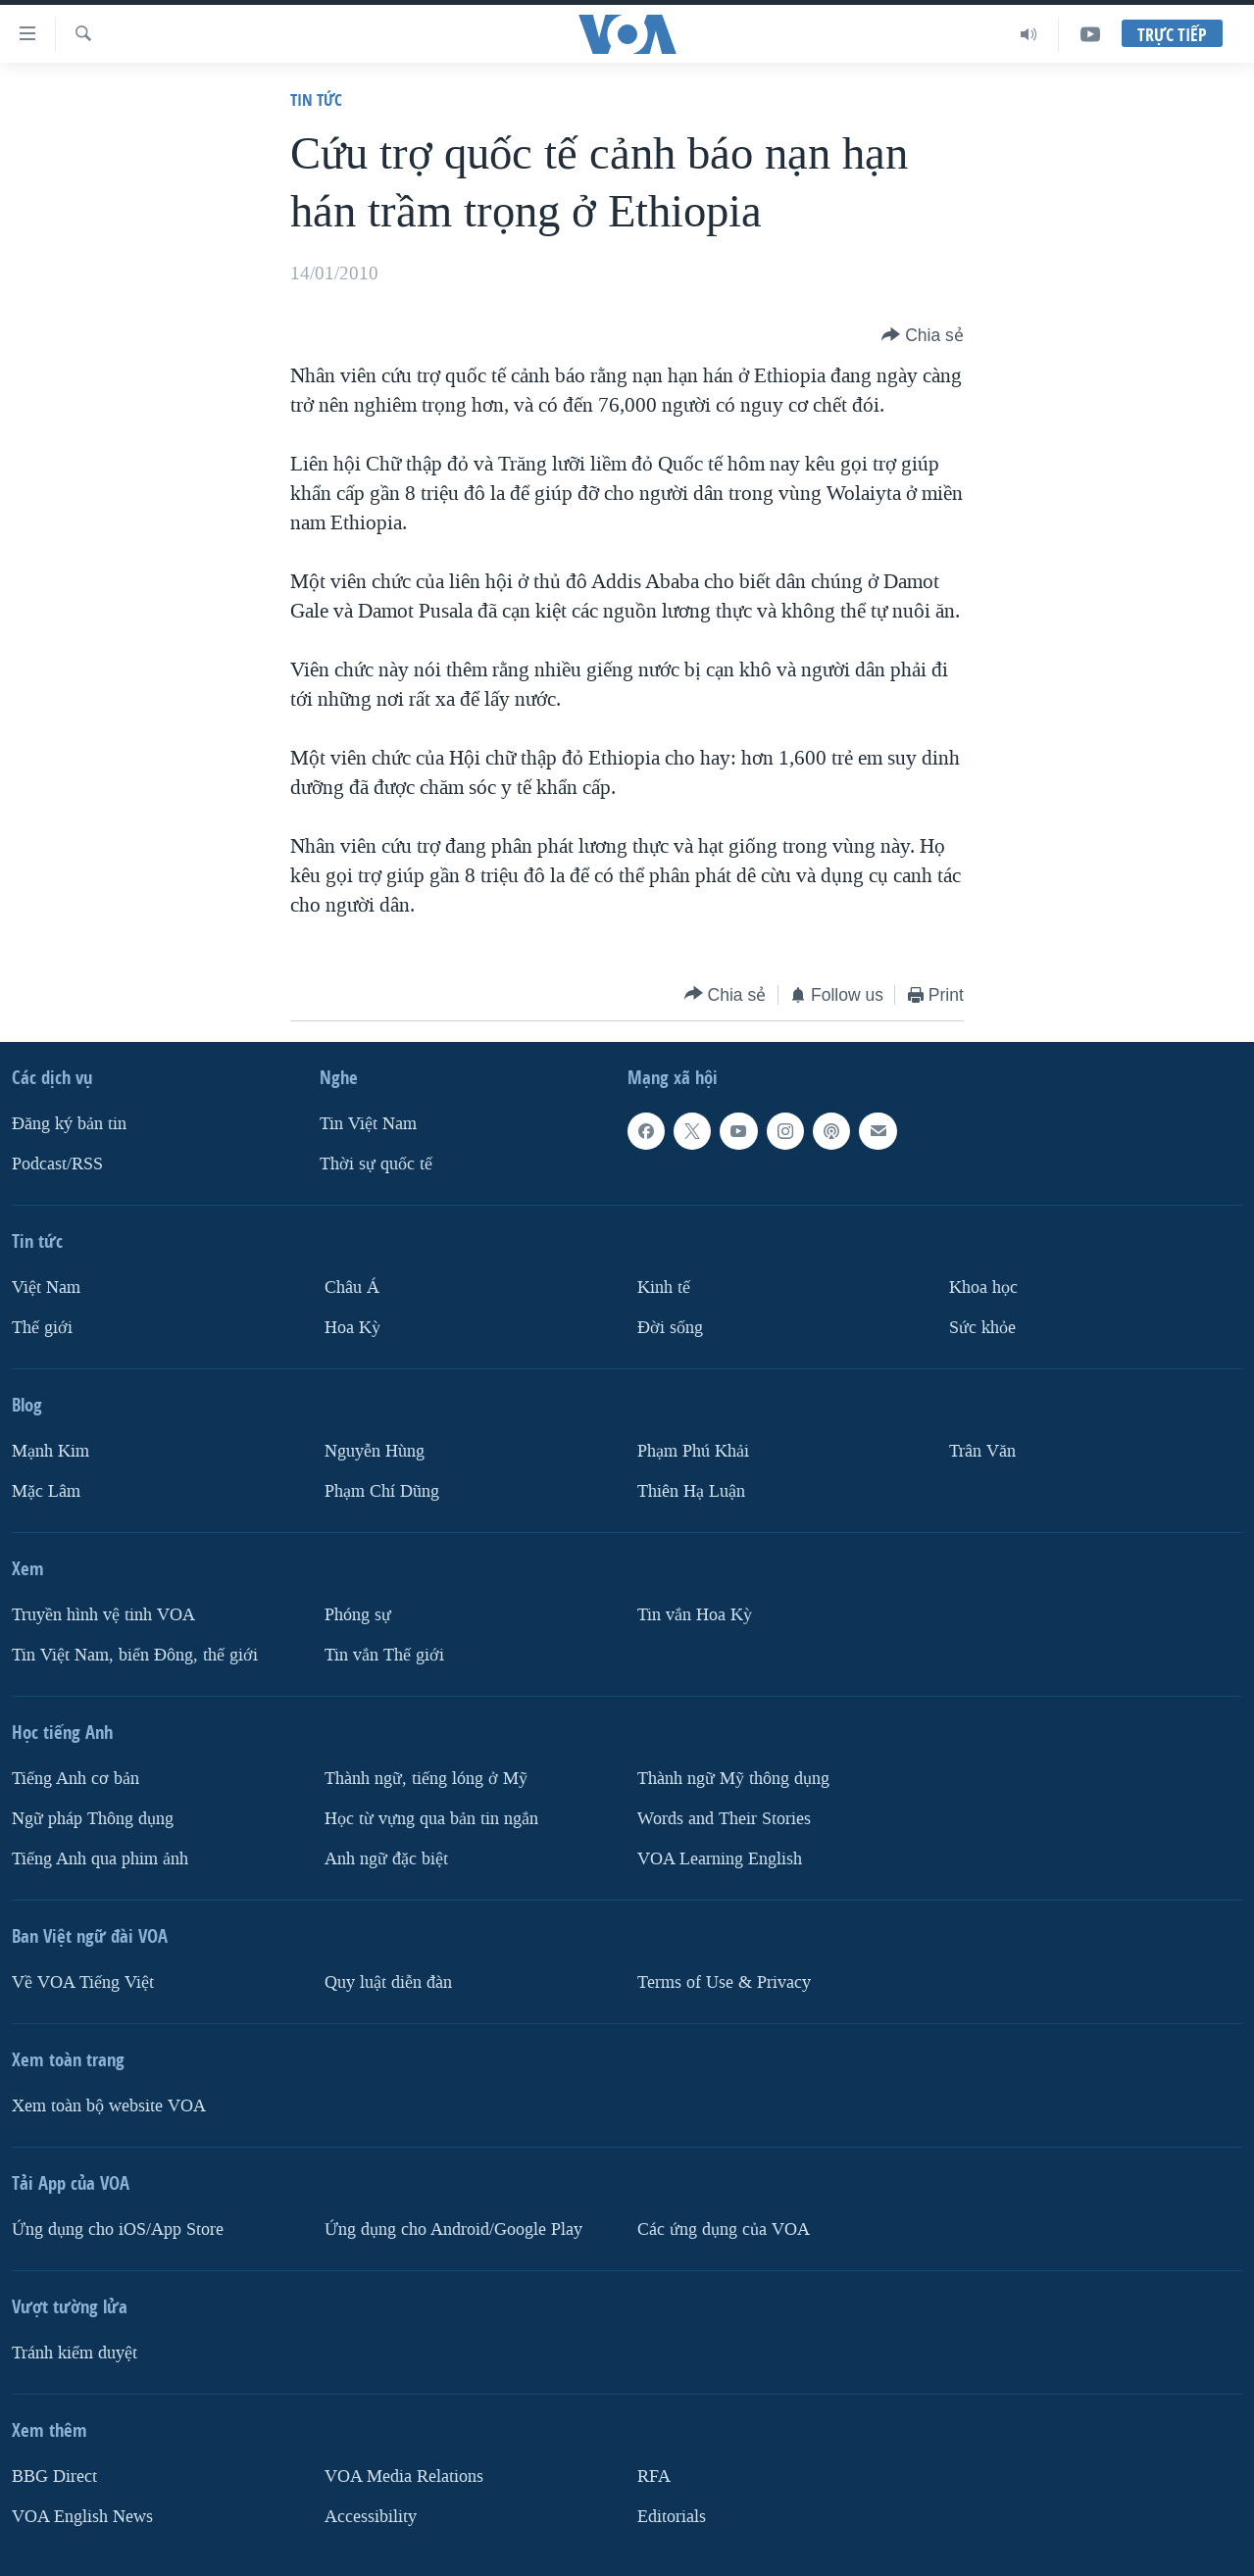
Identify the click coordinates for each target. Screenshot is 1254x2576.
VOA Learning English (719, 1859)
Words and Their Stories (724, 1819)
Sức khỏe (982, 1327)
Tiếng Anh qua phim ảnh (100, 1859)
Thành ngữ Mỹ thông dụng (733, 1778)
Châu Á (352, 1287)
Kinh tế (663, 1287)
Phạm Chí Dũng (382, 1491)
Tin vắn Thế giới (384, 1655)
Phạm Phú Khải (693, 1451)
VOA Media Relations (404, 2476)
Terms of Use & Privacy (724, 1982)
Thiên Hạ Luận (691, 1491)
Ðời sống (670, 1327)
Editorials (671, 2515)
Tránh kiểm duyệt (74, 2353)
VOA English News (82, 2515)
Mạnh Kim (50, 1451)
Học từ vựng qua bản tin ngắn (431, 1819)
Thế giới (42, 1327)
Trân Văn (982, 1451)
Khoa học (983, 1287)
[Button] (922, 335)
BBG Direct (54, 2476)
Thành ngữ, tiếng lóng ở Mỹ (426, 1778)
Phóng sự (358, 1615)
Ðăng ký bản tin (69, 1124)
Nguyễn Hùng (375, 1451)
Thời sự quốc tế (376, 1164)
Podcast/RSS (57, 1164)
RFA (654, 2476)
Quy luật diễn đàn (388, 1982)
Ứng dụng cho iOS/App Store (118, 2229)
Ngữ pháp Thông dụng (93, 1819)
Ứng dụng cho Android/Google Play (453, 2229)
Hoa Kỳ (352, 1327)
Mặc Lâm (46, 1491)
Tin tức (316, 99)
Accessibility (371, 2515)
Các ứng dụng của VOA (723, 2229)
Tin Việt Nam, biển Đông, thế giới (135, 1655)
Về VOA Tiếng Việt (83, 1982)
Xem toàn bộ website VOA (109, 2106)
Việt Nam (46, 1287)
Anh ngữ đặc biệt (386, 1859)
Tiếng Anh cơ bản (75, 1778)
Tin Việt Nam (368, 1124)
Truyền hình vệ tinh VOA (103, 1615)
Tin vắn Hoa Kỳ (694, 1615)
